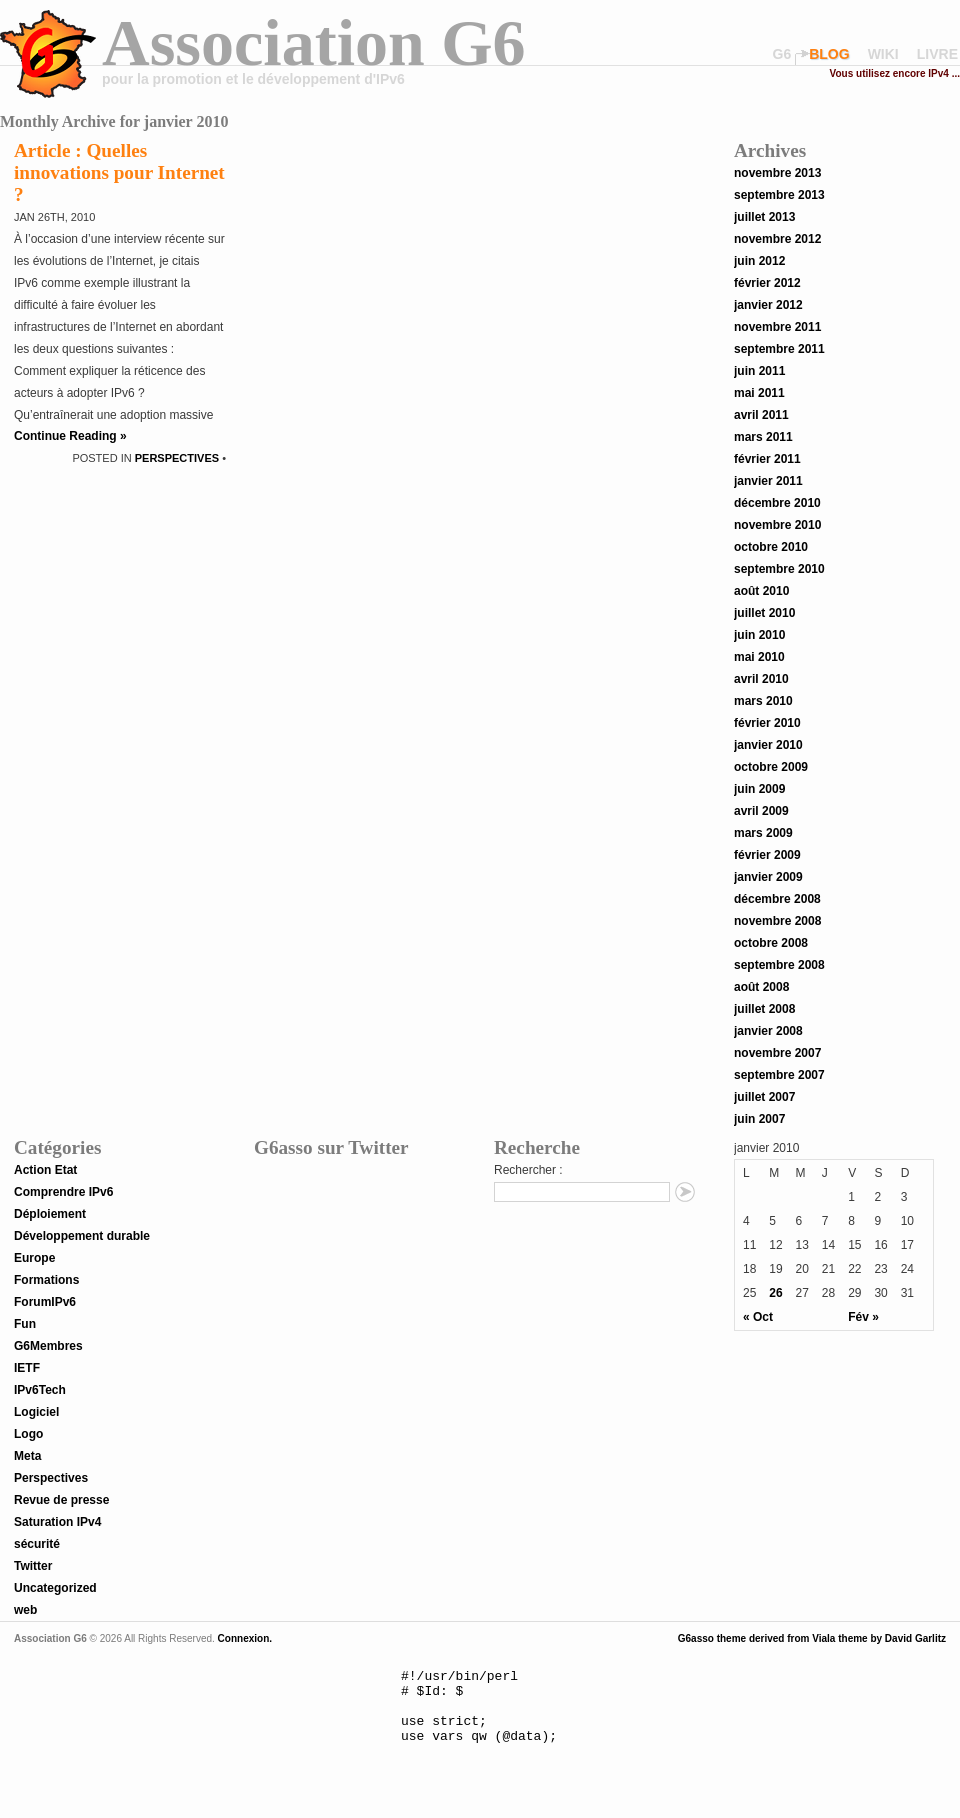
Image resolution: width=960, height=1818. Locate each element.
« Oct (758, 1317)
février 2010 (767, 723)
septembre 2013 (779, 195)
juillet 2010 (764, 613)
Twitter (33, 1566)
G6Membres (48, 1346)
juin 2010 (759, 635)
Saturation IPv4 (57, 1522)
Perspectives (177, 458)
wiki (883, 54)
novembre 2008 (777, 921)
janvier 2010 (768, 745)
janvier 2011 (768, 481)
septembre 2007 (779, 1075)
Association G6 (314, 42)
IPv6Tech (40, 1390)
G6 (782, 54)
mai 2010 (759, 657)
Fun (25, 1324)
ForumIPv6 (45, 1302)
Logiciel (36, 1412)
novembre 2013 (777, 173)
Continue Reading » (70, 436)
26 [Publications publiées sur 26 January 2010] (775, 1293)
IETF (27, 1368)
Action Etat (45, 1170)
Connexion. (243, 1638)
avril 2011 (761, 415)
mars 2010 (763, 701)
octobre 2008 (771, 943)
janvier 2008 (768, 1031)
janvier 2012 (768, 305)
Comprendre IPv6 (63, 1192)
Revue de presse (61, 1500)
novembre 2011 (777, 327)
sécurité (37, 1544)
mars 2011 (763, 437)
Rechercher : (528, 1170)
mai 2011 (759, 393)
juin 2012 (759, 261)
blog (829, 54)
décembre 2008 (777, 899)
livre (937, 54)
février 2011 (767, 459)
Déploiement (50, 1214)
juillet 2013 (764, 217)
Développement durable (82, 1236)
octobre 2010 (771, 547)
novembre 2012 (777, 239)
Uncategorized (55, 1588)
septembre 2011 (779, 349)
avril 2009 (761, 811)
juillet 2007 (764, 1097)
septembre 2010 (779, 569)
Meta (27, 1456)
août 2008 (761, 987)
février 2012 (767, 283)
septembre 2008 (779, 965)
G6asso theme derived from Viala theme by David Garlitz (812, 1638)
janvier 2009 (768, 877)
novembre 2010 (777, 525)
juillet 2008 (764, 1009)
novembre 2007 (777, 1053)
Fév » (863, 1317)
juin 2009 (759, 789)
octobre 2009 (771, 767)
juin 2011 (759, 371)
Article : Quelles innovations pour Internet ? (119, 172)
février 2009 (767, 855)
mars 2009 (763, 833)
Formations (46, 1280)
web (25, 1610)
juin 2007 (759, 1119)
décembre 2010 (777, 503)
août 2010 (761, 591)
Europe (34, 1258)
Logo (28, 1434)
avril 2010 (761, 679)
